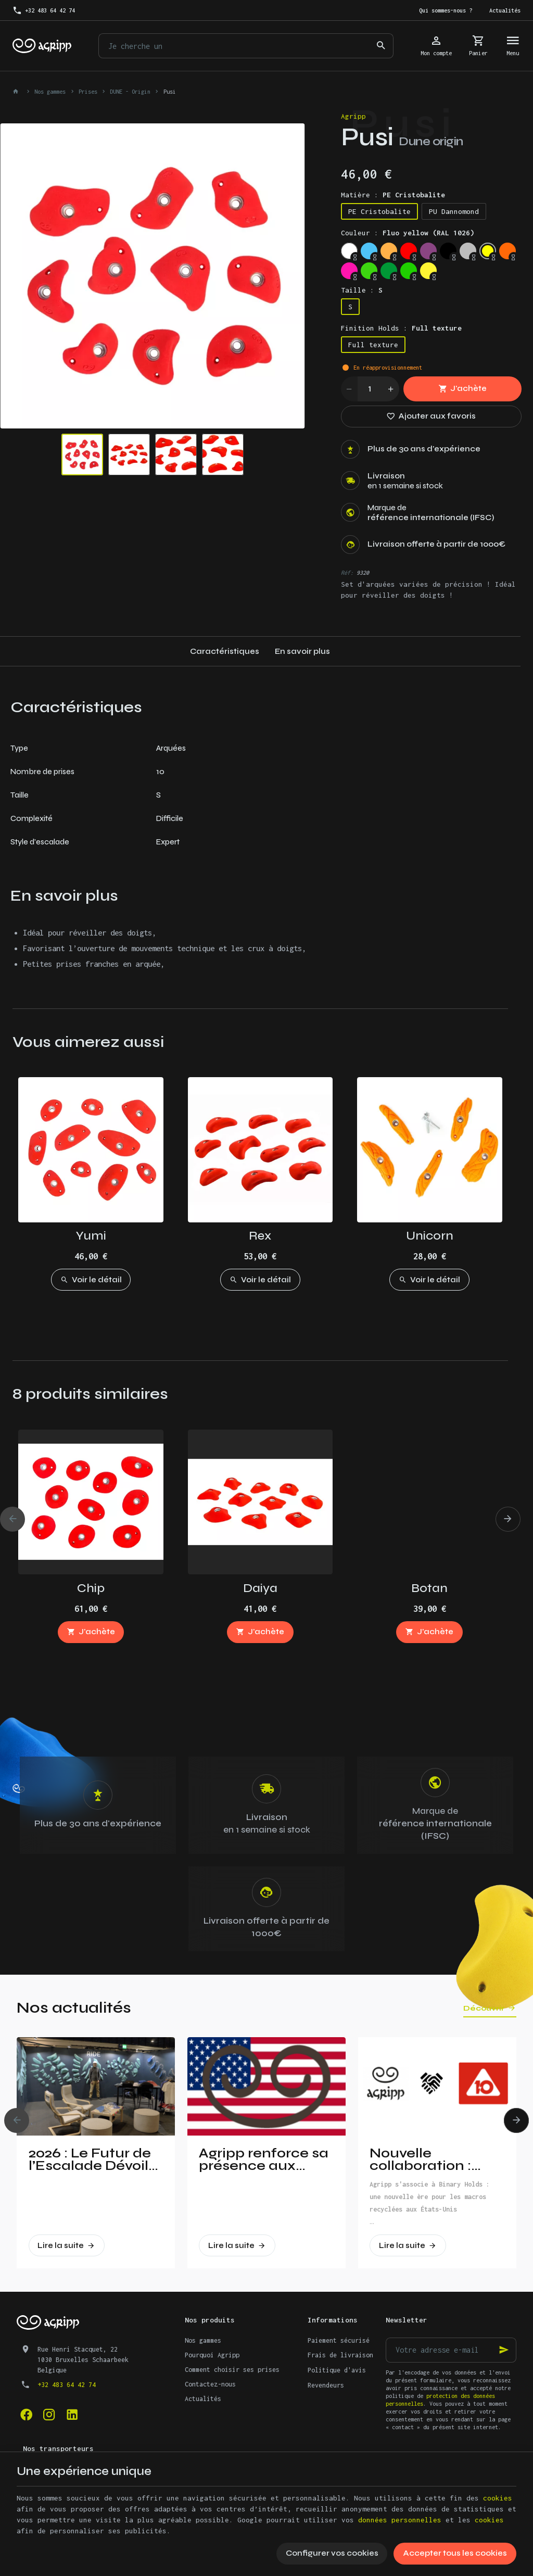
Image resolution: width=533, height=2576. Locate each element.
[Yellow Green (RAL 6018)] (408, 270)
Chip (91, 1588)
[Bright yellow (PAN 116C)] (428, 270)
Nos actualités (74, 2007)
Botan (429, 1588)
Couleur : (407, 233)
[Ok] (503, 2350)
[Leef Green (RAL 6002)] (388, 270)
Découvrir (483, 2008)
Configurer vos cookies (332, 2553)
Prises (88, 92)
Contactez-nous (210, 2384)
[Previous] (12, 1519)
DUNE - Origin (130, 92)
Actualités (203, 2399)
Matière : (393, 195)
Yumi (91, 1235)
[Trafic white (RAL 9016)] (349, 251)
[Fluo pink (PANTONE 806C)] (349, 270)
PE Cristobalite (379, 211)
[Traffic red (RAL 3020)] (408, 251)
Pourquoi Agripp (212, 2355)
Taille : (362, 290)
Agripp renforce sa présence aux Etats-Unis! (263, 2159)
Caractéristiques (224, 651)
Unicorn (429, 1235)
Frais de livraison (340, 2355)
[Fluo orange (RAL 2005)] (507, 251)
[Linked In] (71, 2414)
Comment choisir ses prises (232, 2369)
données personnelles (399, 2520)
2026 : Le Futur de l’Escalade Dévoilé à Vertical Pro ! (93, 2159)
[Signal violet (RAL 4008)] (428, 251)
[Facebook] (26, 2414)
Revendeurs (326, 2385)
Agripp (353, 116)
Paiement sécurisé (339, 2340)
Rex (260, 1235)
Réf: (347, 573)
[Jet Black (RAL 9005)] (448, 251)
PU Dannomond (454, 211)
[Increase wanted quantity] (391, 388)
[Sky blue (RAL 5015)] (369, 251)
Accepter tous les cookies (455, 2553)
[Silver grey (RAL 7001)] (468, 251)
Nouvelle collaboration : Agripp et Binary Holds (425, 2159)
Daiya (260, 1588)
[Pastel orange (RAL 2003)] (388, 251)
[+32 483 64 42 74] (44, 10)
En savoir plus (302, 651)
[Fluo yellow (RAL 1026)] (487, 251)
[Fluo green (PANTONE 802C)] (369, 270)
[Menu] (513, 46)
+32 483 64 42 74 (66, 2385)
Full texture (373, 344)
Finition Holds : (401, 328)
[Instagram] (49, 2414)
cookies (497, 2498)
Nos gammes (50, 92)
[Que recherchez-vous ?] (246, 45)
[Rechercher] (381, 45)
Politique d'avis (337, 2370)
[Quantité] (370, 388)
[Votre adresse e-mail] (451, 2350)
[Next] (508, 1519)
